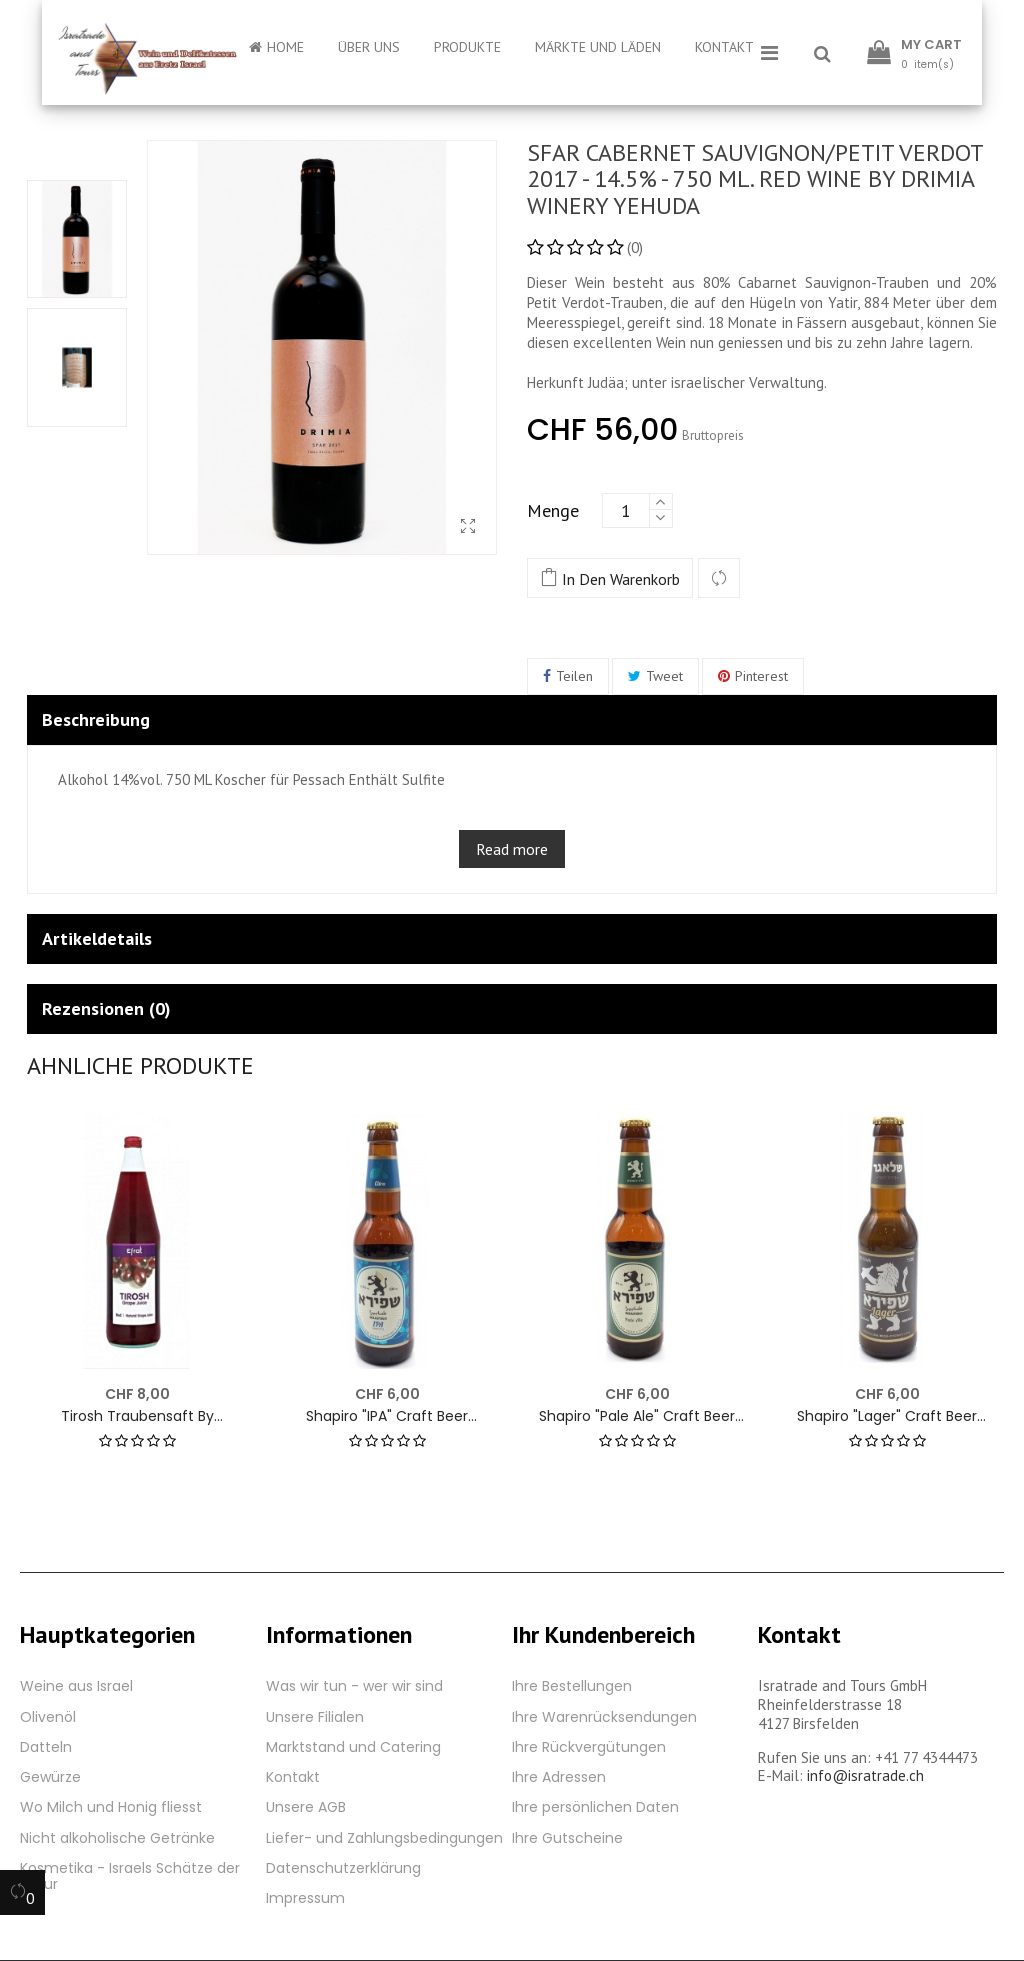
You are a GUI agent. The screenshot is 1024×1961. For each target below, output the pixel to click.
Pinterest (761, 676)
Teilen (574, 676)
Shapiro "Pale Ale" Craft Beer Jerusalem (637, 1416)
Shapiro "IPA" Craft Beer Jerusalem (387, 1416)
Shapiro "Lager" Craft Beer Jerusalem (887, 1416)
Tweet (664, 676)
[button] (822, 55)
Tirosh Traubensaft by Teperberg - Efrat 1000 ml (137, 1416)
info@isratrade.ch (865, 1775)
